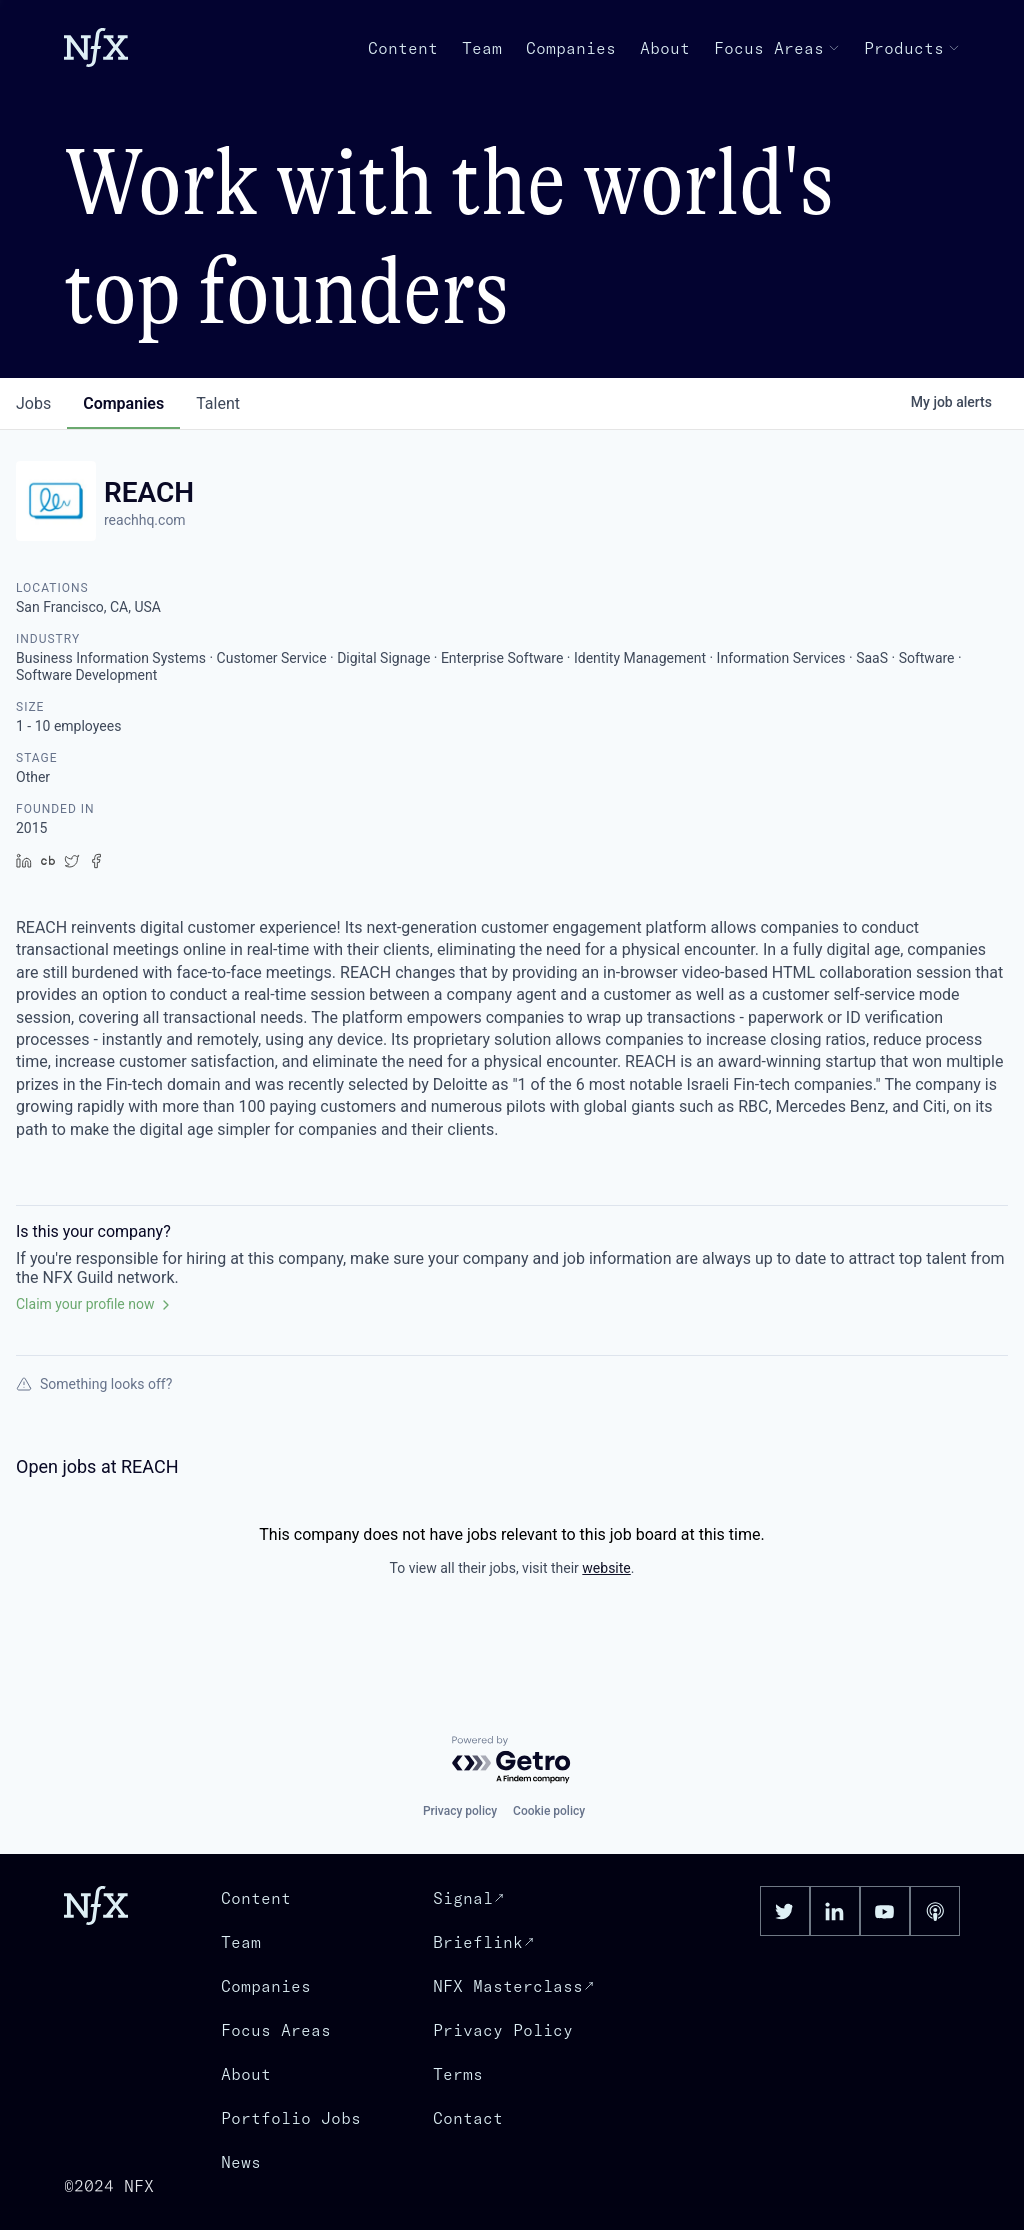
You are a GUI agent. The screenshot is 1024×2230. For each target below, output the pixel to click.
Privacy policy (460, 1811)
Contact (468, 2118)
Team (482, 48)
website (606, 1568)
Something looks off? (94, 1384)
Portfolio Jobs (291, 2118)
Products (912, 48)
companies (123, 403)
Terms (458, 2074)
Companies (571, 48)
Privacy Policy (503, 2030)
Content (403, 48)
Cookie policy (549, 1811)
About (665, 48)
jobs (33, 403)
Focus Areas (777, 48)
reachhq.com (145, 520)
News (241, 2162)
